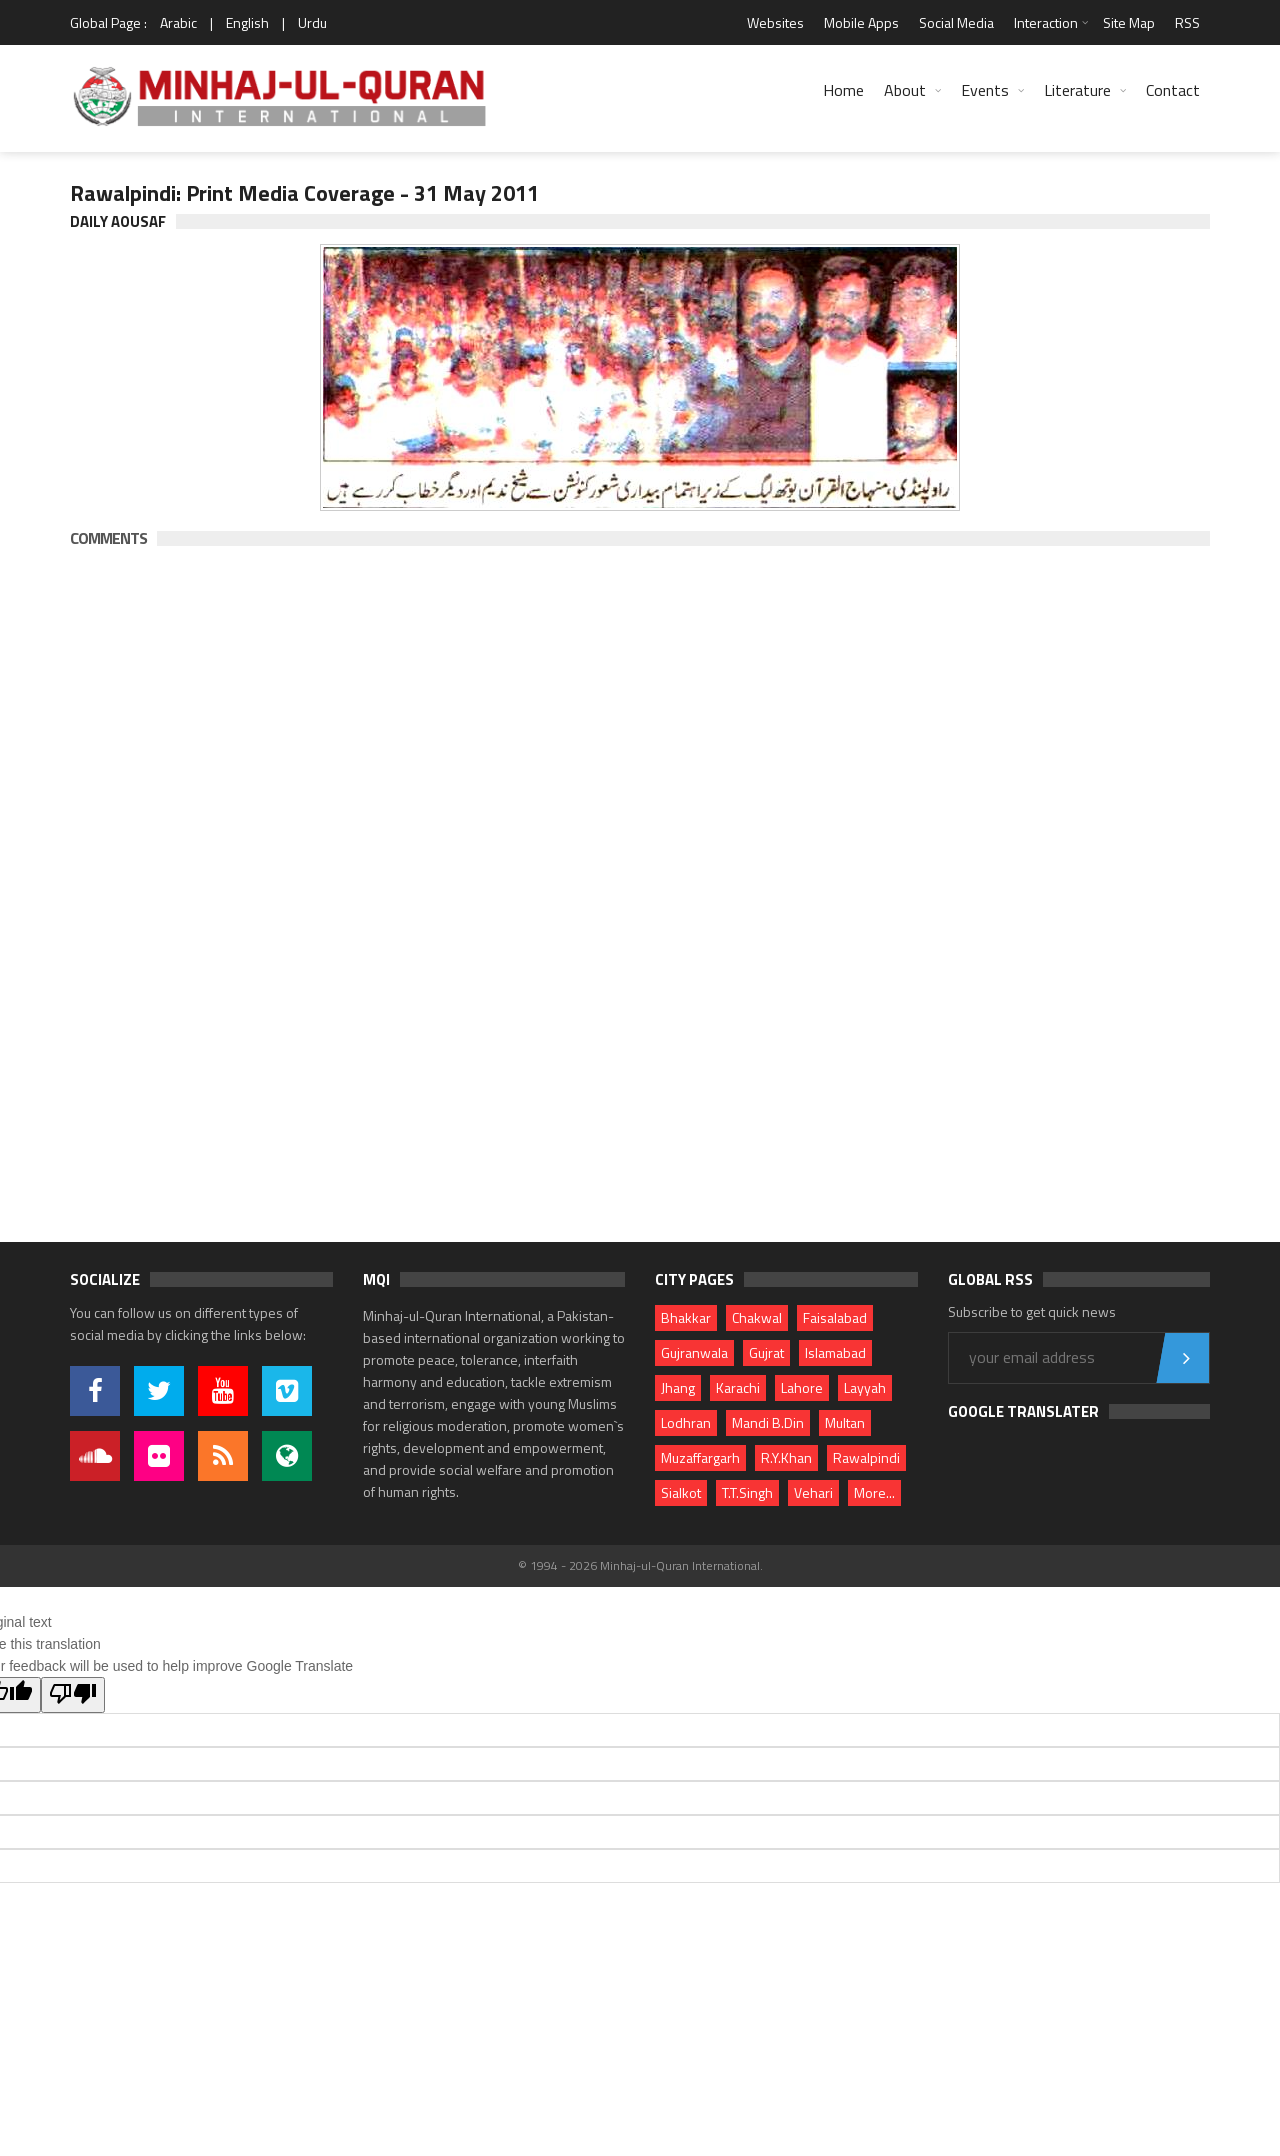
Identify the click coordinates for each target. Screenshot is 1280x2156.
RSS (1187, 22)
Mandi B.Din (768, 1422)
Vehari (813, 1492)
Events (985, 90)
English (247, 22)
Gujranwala (694, 1352)
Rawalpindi (866, 1457)
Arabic (178, 22)
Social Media (956, 22)
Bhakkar (686, 1317)
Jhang (678, 1387)
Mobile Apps (861, 22)
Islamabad (835, 1352)
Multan (845, 1422)
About (905, 90)
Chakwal (757, 1317)
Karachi (738, 1387)
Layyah (865, 1387)
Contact (1173, 90)
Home (843, 90)
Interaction (1046, 22)
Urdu (312, 22)
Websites (775, 22)
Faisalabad (835, 1317)
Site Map (1129, 22)
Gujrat (766, 1352)
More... (874, 1492)
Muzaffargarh (700, 1457)
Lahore (802, 1387)
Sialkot (681, 1492)
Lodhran (686, 1422)
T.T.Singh (747, 1492)
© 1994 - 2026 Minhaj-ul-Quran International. (640, 1565)
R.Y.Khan (786, 1457)
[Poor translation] (73, 1695)
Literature (1077, 90)
